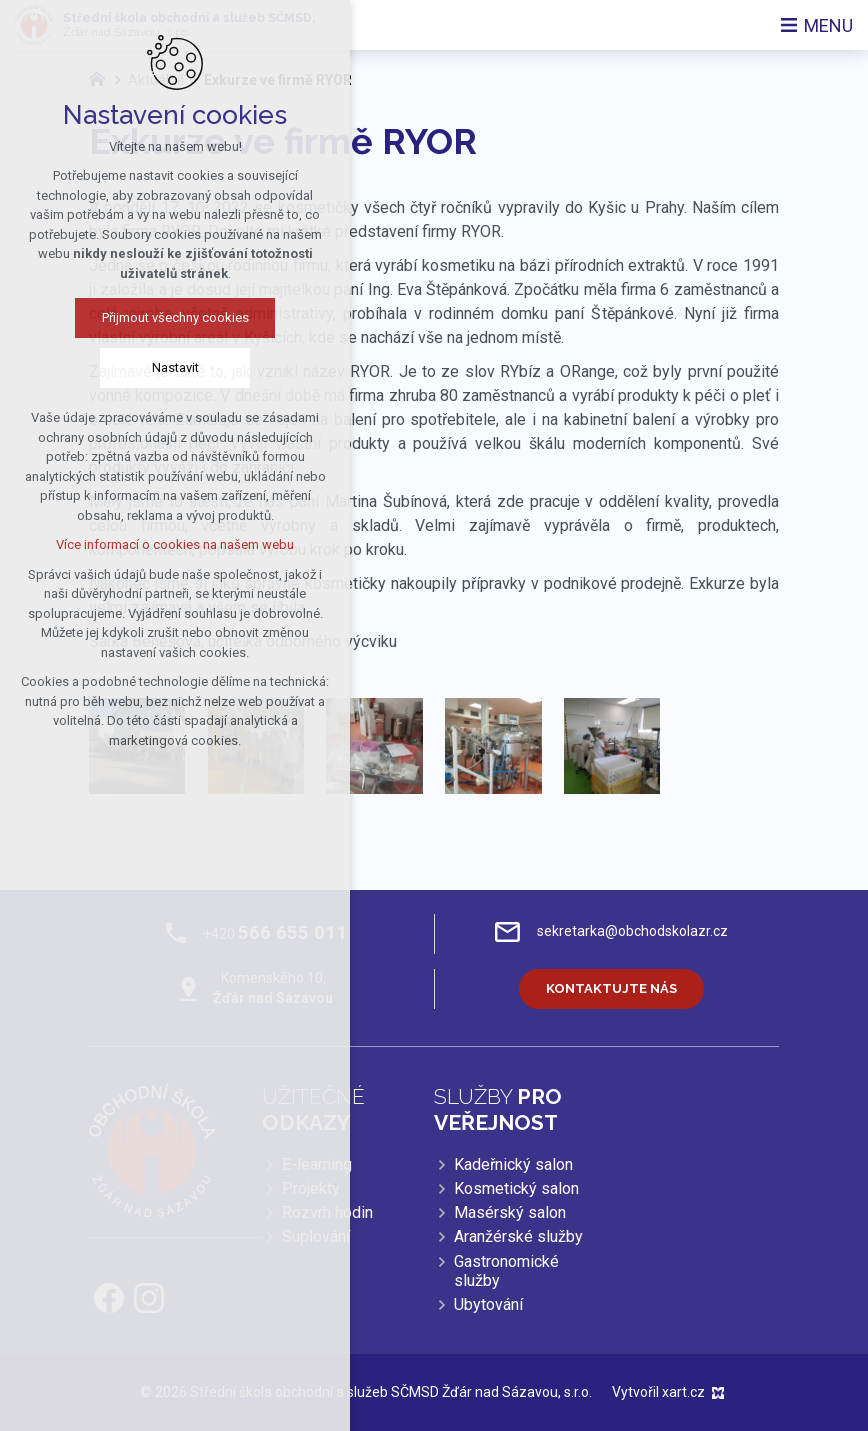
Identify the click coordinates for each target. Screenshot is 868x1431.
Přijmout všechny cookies (132, 317)
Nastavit (132, 367)
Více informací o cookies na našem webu (133, 544)
